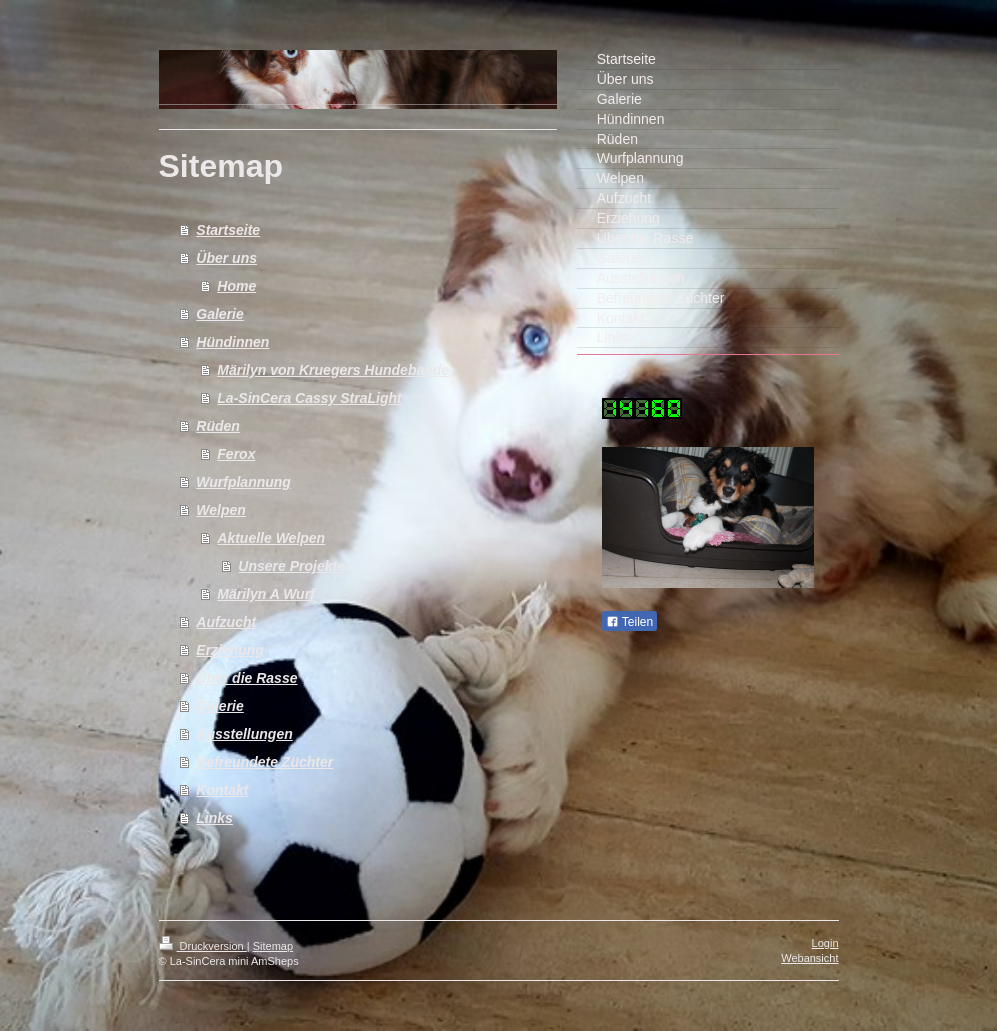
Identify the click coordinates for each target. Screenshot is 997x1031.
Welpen (221, 510)
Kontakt (222, 790)
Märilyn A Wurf (266, 594)
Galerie (219, 314)
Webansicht (809, 958)
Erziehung (230, 650)
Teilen (629, 622)
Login (825, 943)
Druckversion (203, 946)
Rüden (218, 426)
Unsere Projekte (291, 566)
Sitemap (273, 946)
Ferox (236, 454)
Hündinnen (232, 342)
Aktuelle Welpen (271, 538)
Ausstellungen (244, 734)
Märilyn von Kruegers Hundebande (333, 370)
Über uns (226, 258)
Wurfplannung (243, 482)
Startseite (228, 230)
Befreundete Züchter (264, 762)
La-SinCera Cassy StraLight (309, 398)
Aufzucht (226, 622)
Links (214, 818)
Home (236, 286)
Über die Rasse (246, 678)
